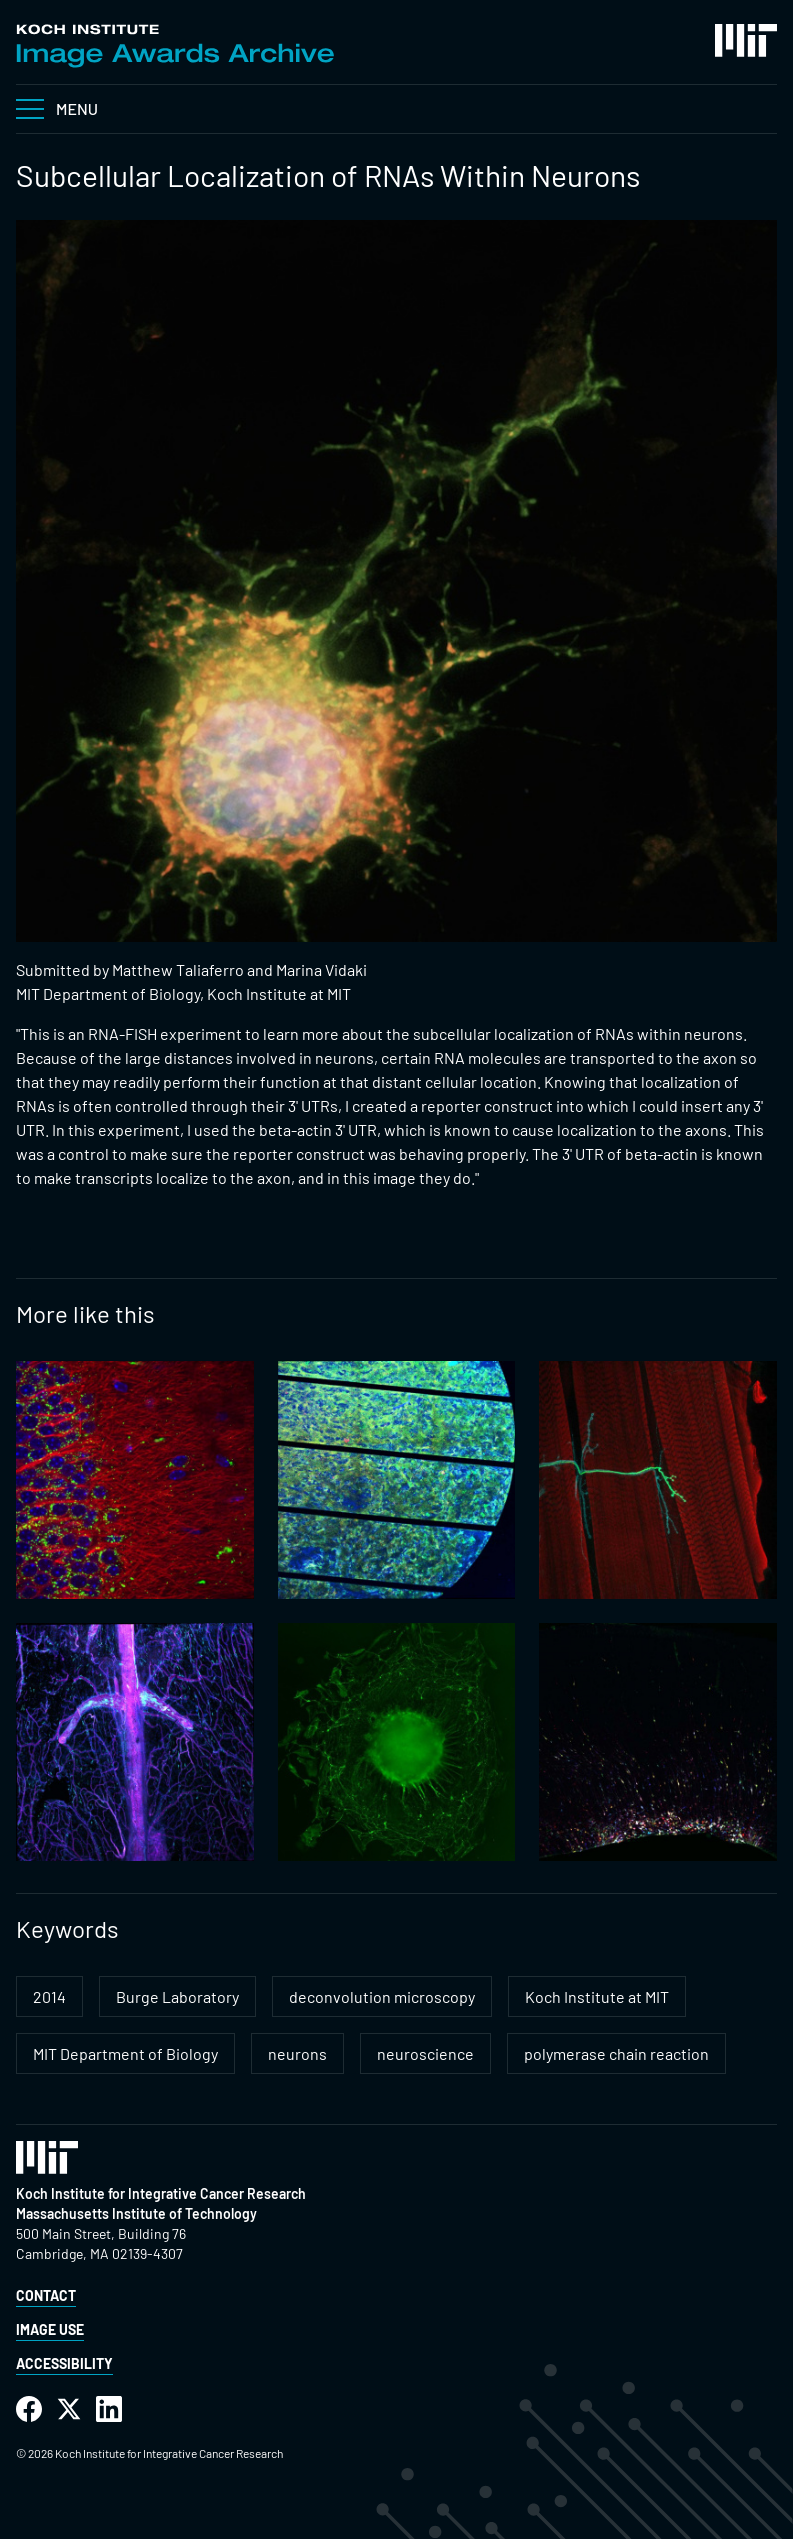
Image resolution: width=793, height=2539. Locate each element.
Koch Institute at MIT (597, 1996)
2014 (49, 1996)
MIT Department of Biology (125, 2053)
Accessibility (64, 2363)
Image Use (50, 2329)
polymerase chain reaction (616, 2053)
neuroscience (425, 2053)
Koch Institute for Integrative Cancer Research (161, 2193)
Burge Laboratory (177, 1996)
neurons (297, 2053)
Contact (46, 2295)
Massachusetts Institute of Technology (136, 2213)
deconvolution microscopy (382, 1996)
